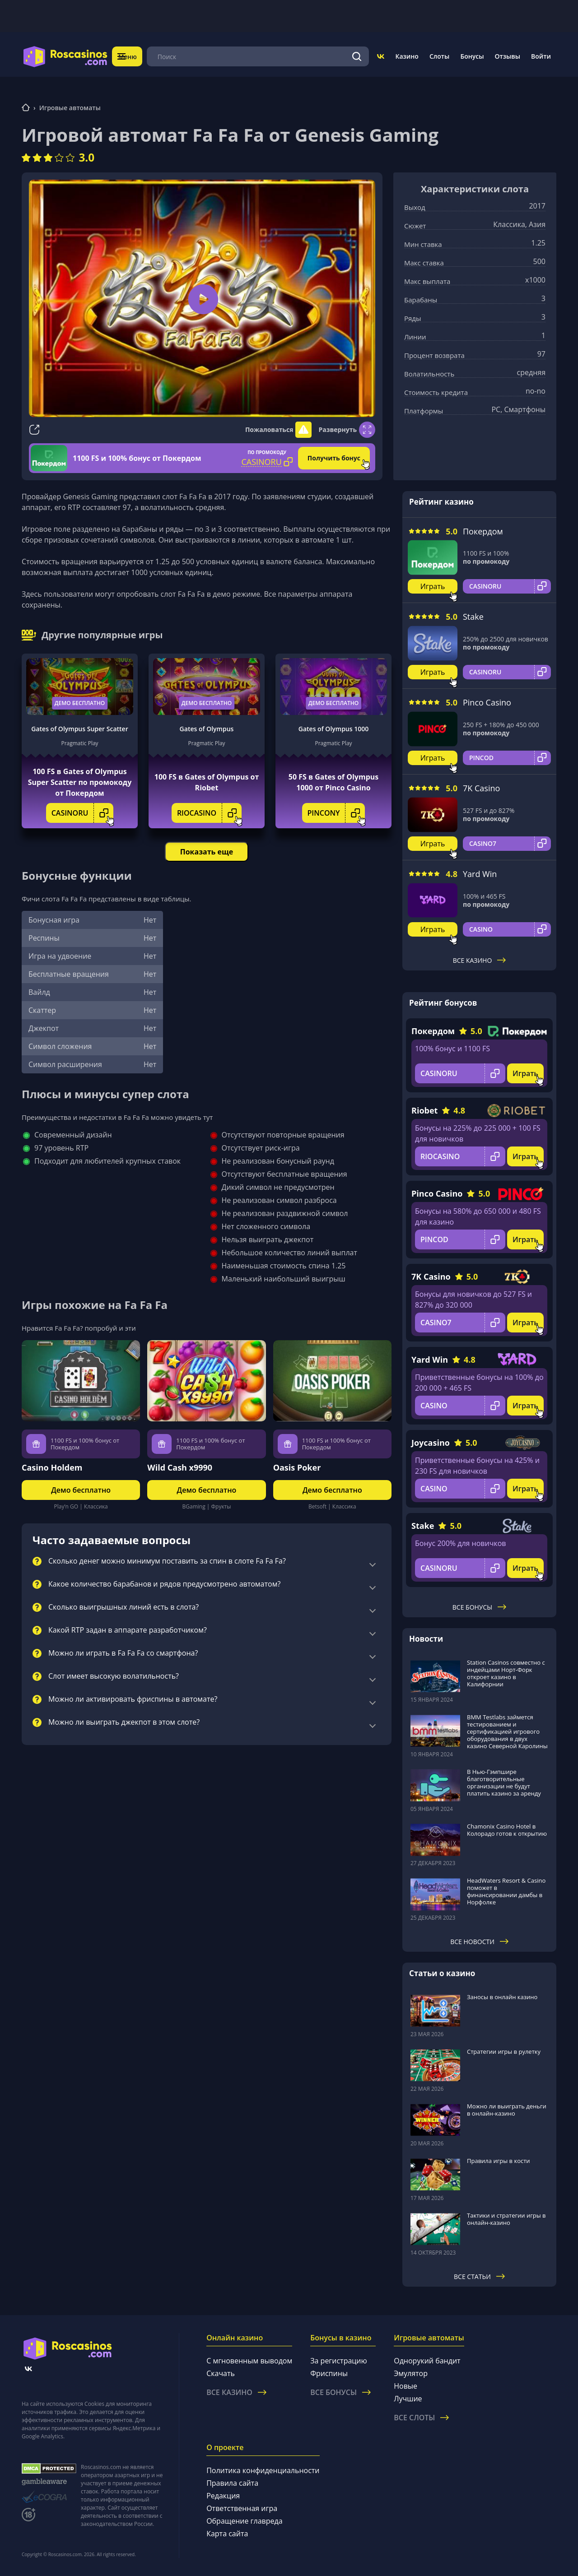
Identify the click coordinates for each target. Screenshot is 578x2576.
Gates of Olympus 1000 (333, 728)
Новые (405, 2386)
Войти (541, 56)
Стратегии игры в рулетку (504, 2051)
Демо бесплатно (80, 703)
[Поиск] (357, 56)
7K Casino (481, 788)
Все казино (479, 960)
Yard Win (480, 873)
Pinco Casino (487, 702)
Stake (473, 616)
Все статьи (479, 2276)
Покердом (483, 531)
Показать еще (206, 852)
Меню (133, 56)
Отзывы (508, 56)
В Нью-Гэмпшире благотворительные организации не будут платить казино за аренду (504, 1782)
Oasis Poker (297, 1467)
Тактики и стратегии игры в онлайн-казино (506, 2219)
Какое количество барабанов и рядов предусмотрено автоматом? (164, 1584)
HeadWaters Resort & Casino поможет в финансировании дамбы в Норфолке (506, 1891)
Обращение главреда (244, 2521)
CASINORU (82, 813)
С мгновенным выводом (249, 2360)
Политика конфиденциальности (262, 2470)
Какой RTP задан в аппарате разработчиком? (127, 1630)
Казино (406, 56)
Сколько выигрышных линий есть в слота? (123, 1607)
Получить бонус (334, 458)
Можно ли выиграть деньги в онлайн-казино (506, 2110)
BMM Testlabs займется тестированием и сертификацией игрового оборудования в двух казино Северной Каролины (507, 1731)
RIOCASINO (209, 813)
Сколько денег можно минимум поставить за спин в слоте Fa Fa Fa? (167, 1561)
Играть (432, 586)
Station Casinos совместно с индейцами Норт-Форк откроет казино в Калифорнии (506, 1673)
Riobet (424, 1110)
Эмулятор (411, 2373)
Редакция (223, 2495)
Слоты (439, 56)
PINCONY (336, 813)
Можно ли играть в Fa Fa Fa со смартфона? (123, 1653)
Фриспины (329, 2373)
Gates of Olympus (207, 728)
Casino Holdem (52, 1467)
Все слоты (421, 2417)
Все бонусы (479, 1607)
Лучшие (408, 2398)
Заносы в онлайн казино (502, 1996)
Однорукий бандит (427, 2360)
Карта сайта (227, 2533)
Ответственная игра (241, 2508)
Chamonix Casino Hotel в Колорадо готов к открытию (507, 1830)
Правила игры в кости (498, 2160)
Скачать (220, 2373)
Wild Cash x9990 (179, 1467)
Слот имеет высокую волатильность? (113, 1676)
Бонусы (472, 56)
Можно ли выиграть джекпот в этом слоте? (124, 1722)
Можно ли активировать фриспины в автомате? (132, 1699)
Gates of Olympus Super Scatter (79, 728)
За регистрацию (338, 2360)
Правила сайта (232, 2483)
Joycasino (430, 1443)
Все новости (479, 1941)
